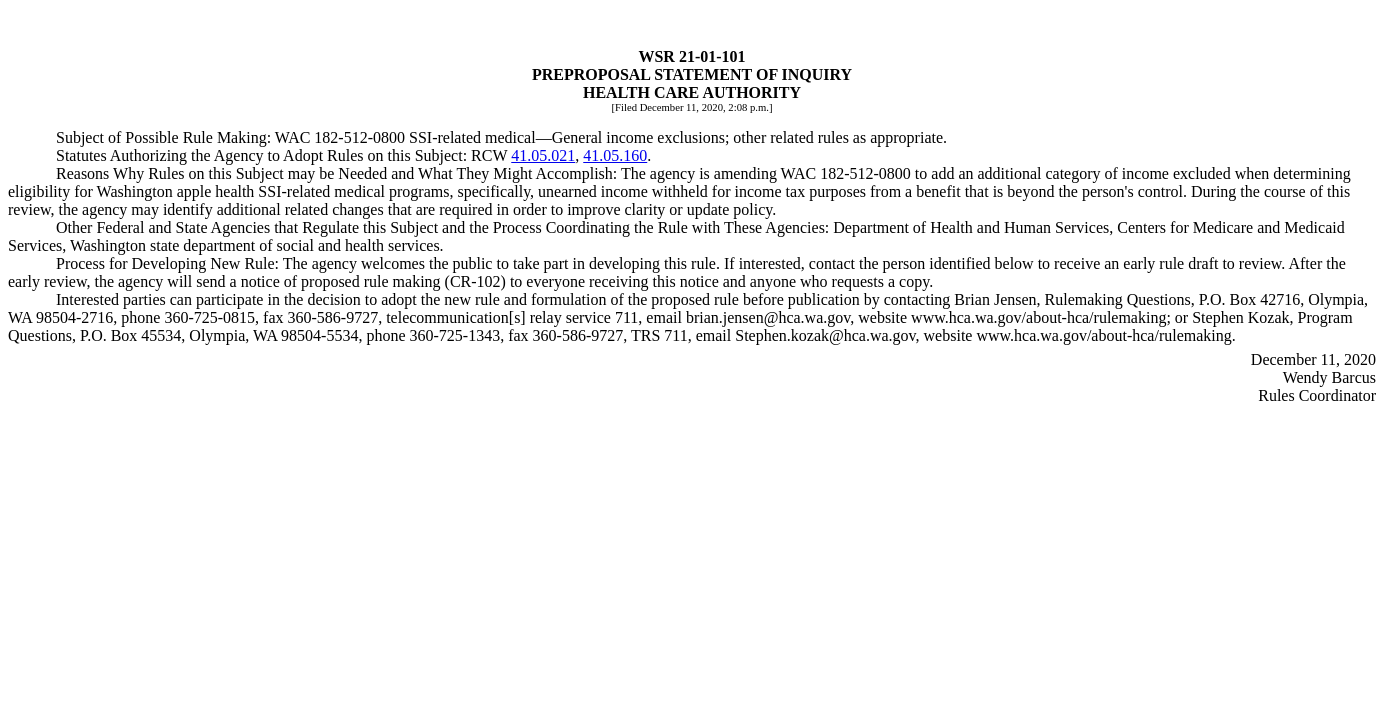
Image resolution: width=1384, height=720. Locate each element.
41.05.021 (543, 155)
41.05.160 (615, 155)
